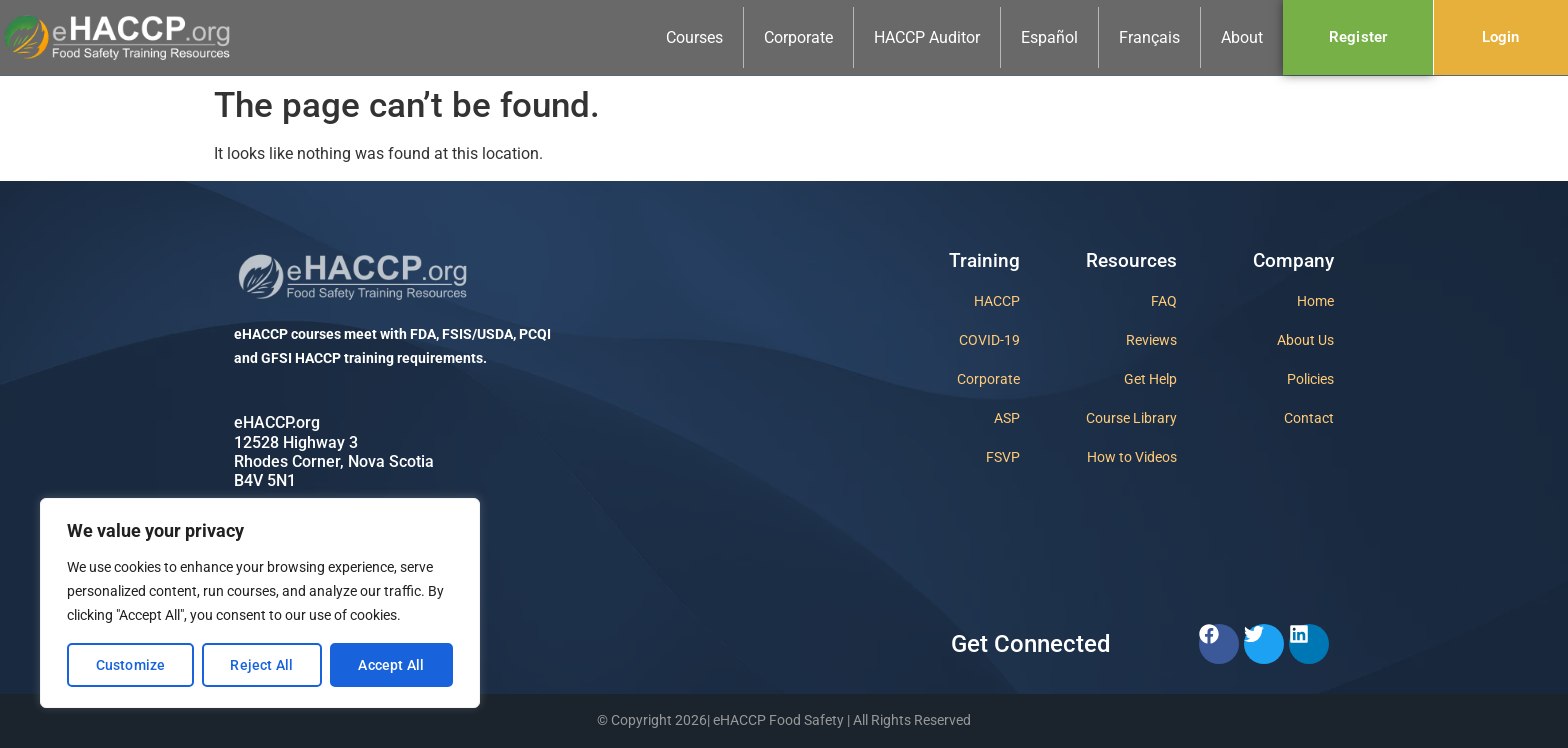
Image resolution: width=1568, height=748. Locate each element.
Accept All (391, 665)
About (1242, 37)
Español (1049, 37)
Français (1149, 37)
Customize (131, 665)
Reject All (261, 665)
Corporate (798, 37)
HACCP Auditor (927, 37)
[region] (260, 603)
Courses (694, 37)
